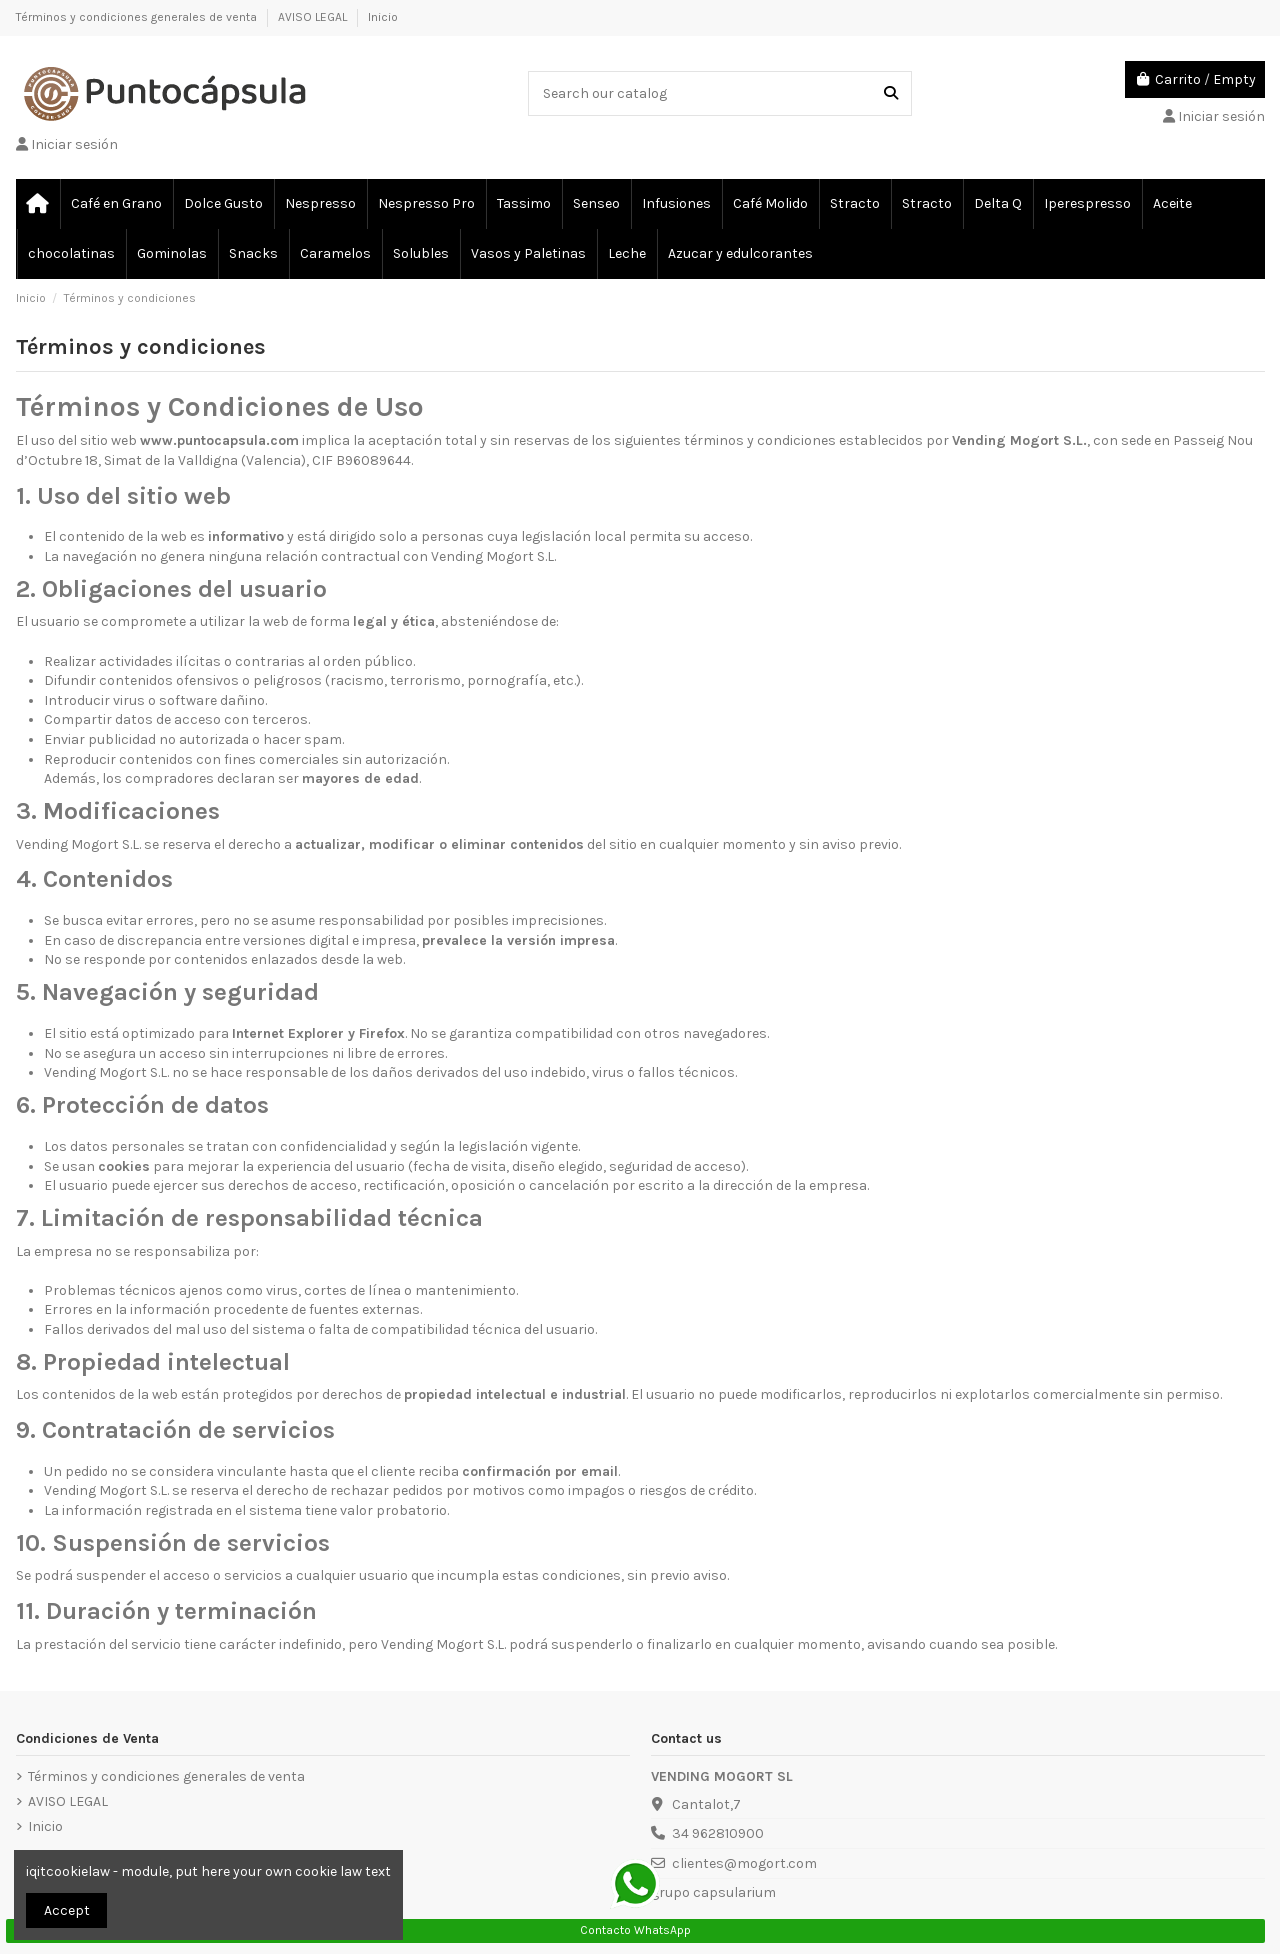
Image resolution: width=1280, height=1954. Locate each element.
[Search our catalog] (891, 93)
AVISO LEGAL (314, 17)
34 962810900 (718, 1833)
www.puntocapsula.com (219, 440)
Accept (67, 1910)
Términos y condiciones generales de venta (138, 17)
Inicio (383, 17)
